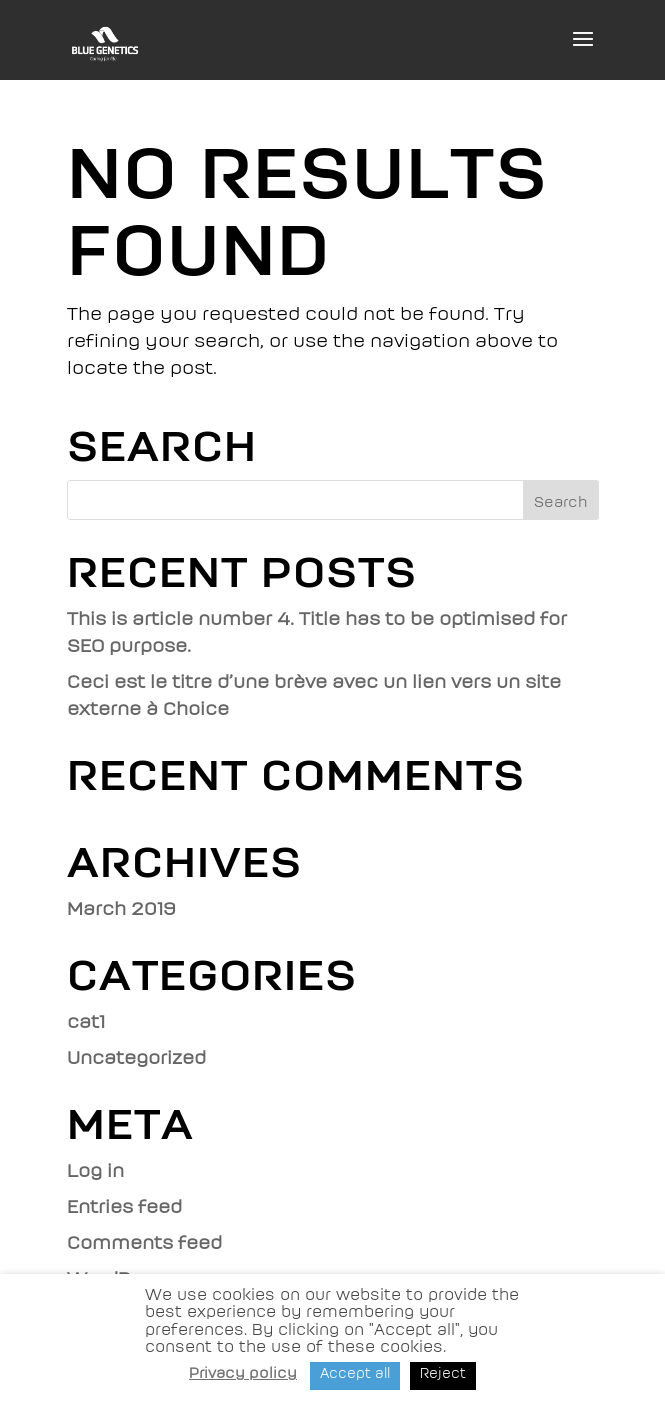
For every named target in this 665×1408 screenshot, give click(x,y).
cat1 (86, 1022)
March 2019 (121, 909)
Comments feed (144, 1243)
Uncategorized (136, 1058)
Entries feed (124, 1207)
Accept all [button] (355, 1373)
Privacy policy (243, 1373)
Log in (95, 1171)
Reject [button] (443, 1373)
